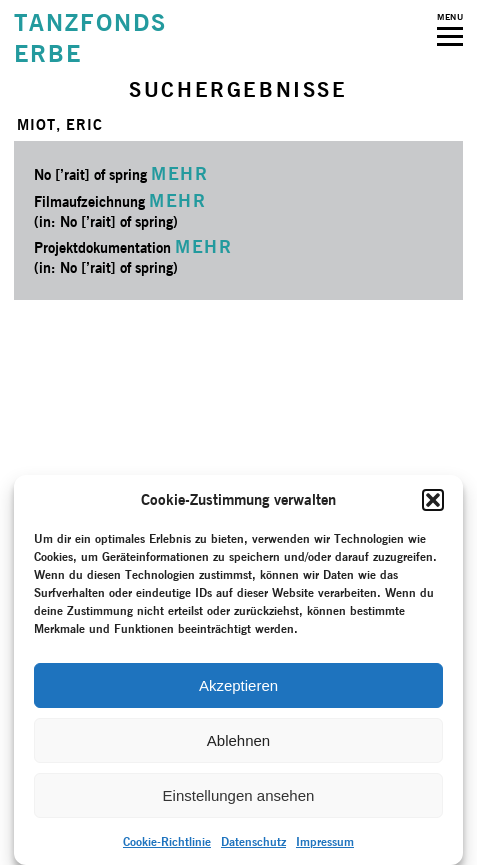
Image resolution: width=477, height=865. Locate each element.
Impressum (325, 841)
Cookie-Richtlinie (167, 841)
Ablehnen (238, 740)
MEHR (179, 173)
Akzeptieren (238, 685)
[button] (433, 500)
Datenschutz (253, 841)
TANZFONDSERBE (90, 38)
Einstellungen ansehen (239, 795)
